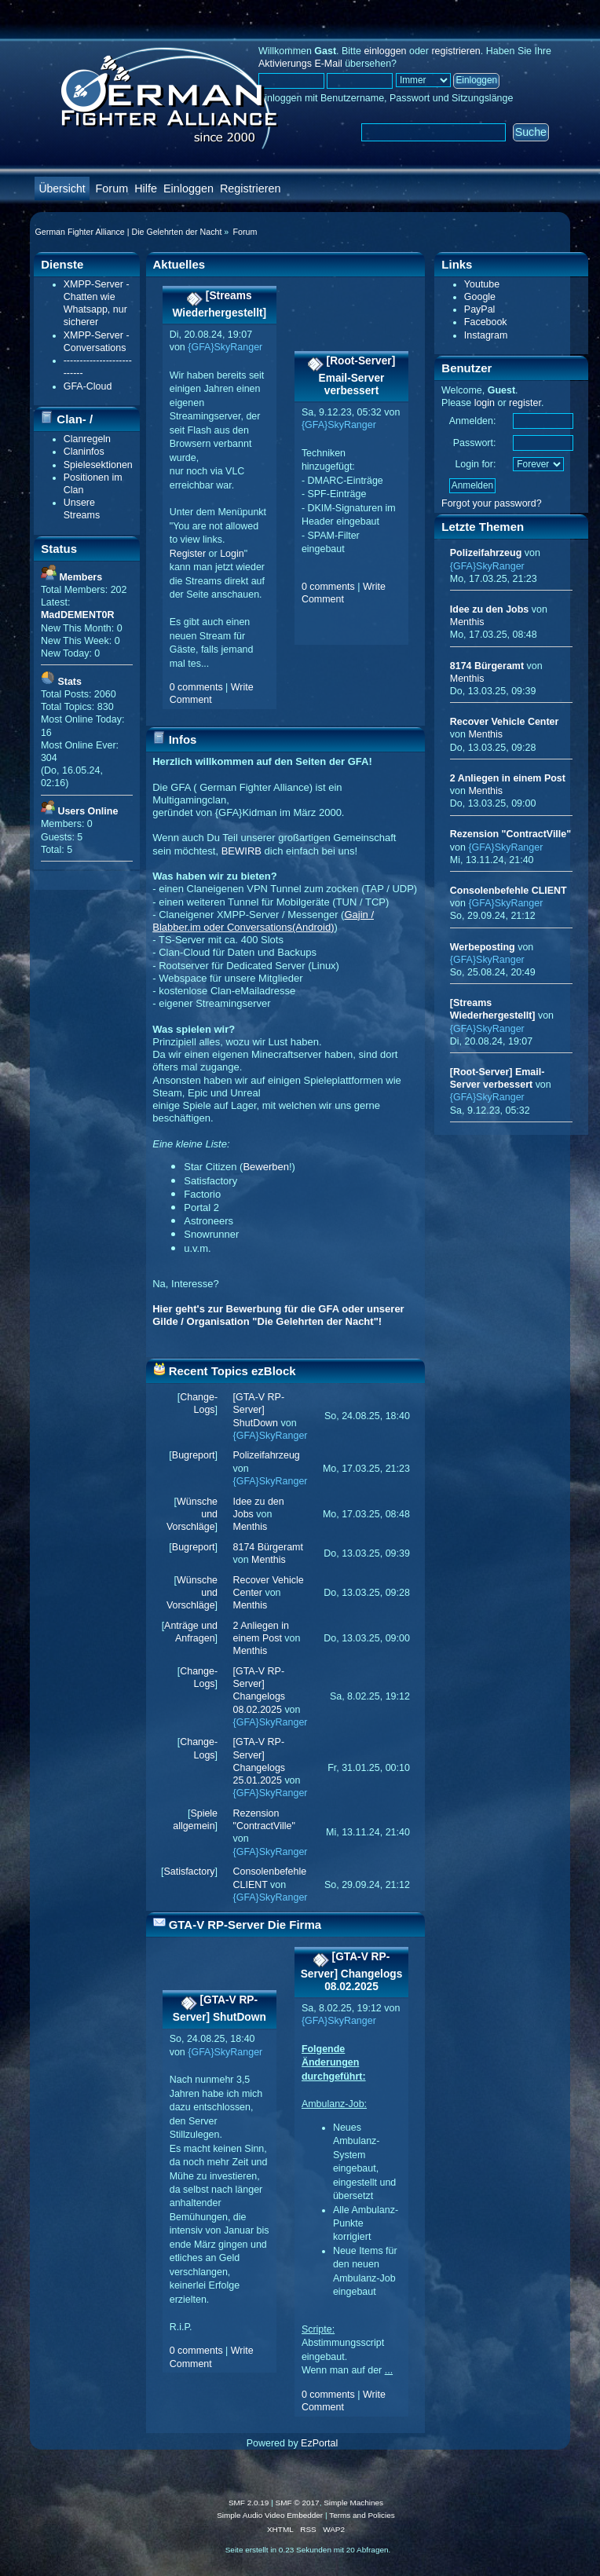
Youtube (481, 284)
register (525, 402)
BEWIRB (241, 851)
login (484, 402)
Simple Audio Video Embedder (270, 2515)
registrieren (455, 51)
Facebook (485, 322)
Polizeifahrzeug (266, 1455)
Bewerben (266, 1167)
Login (232, 553)
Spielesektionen (98, 464)
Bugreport (193, 1455)
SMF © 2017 (298, 2502)
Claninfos (84, 451)
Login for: (475, 464)
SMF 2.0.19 (249, 2502)
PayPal (480, 309)
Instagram (485, 335)
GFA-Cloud (88, 386)
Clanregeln (87, 439)
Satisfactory (188, 1871)
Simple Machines (353, 2502)
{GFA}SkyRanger (225, 347)
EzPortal (319, 2443)
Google (480, 296)
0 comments (196, 687)
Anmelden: (472, 420)
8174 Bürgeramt (268, 1547)
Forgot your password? (491, 503)
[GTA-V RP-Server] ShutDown (259, 1410)
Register (188, 553)
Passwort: (474, 442)
